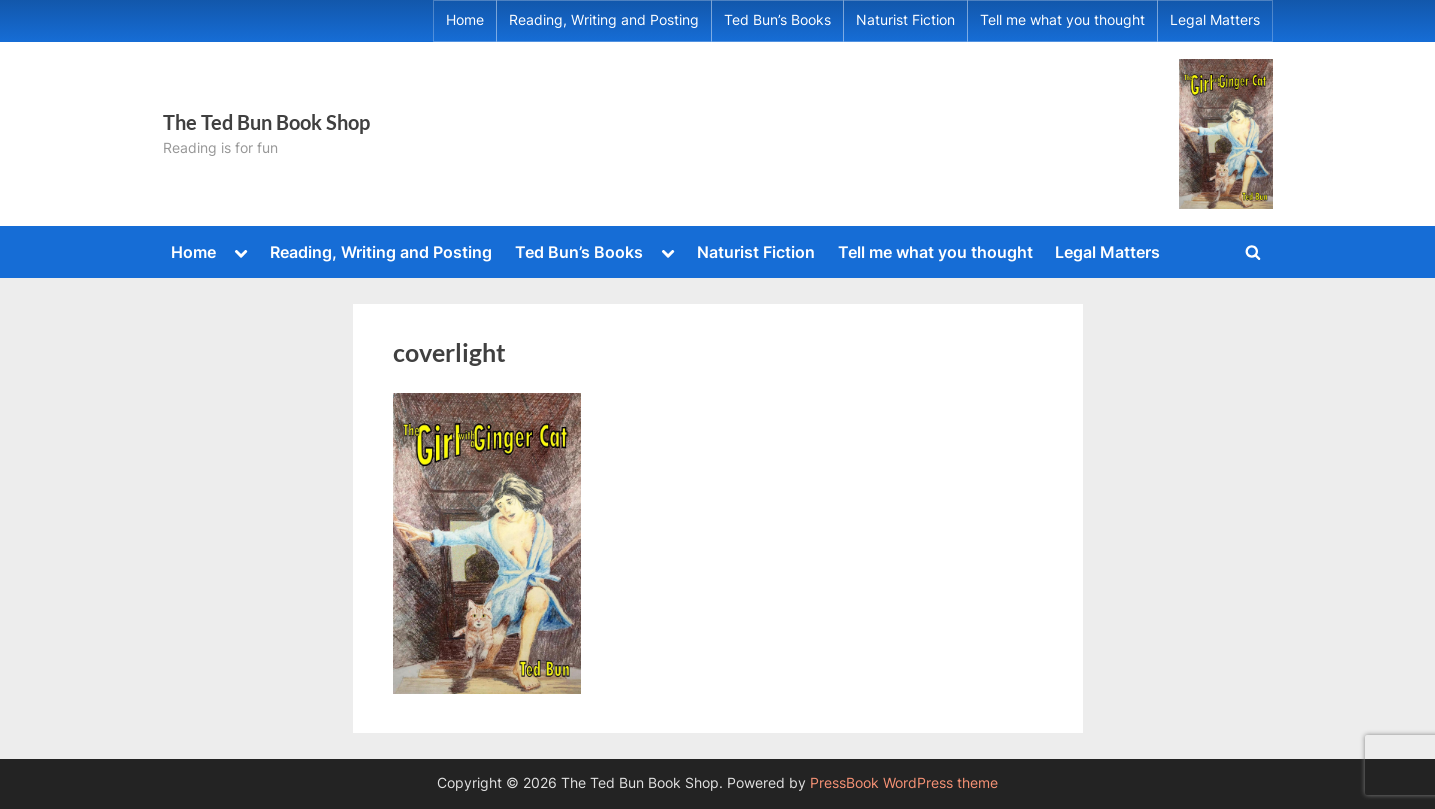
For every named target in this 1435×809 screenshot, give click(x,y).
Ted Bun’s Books (777, 20)
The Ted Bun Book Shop (266, 122)
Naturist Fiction (905, 20)
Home (465, 20)
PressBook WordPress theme (904, 783)
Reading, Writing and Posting (604, 20)
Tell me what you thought (1062, 20)
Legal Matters (1215, 20)
